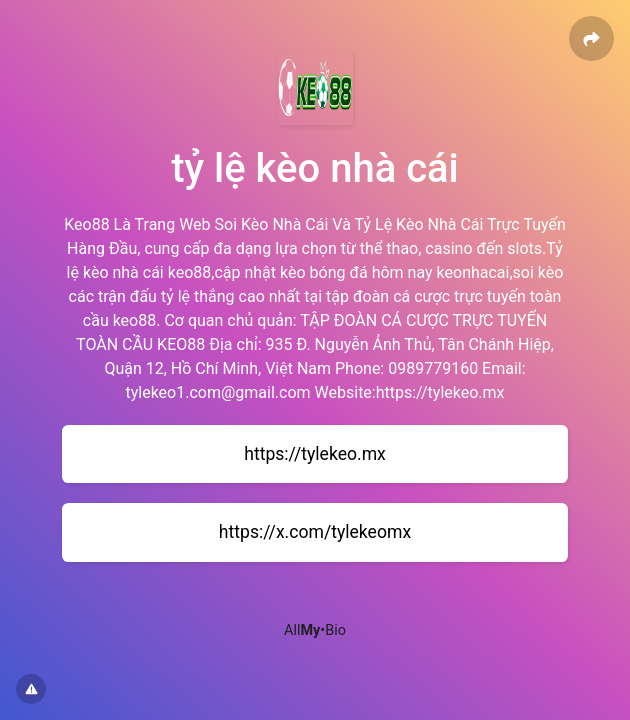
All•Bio (315, 630)
